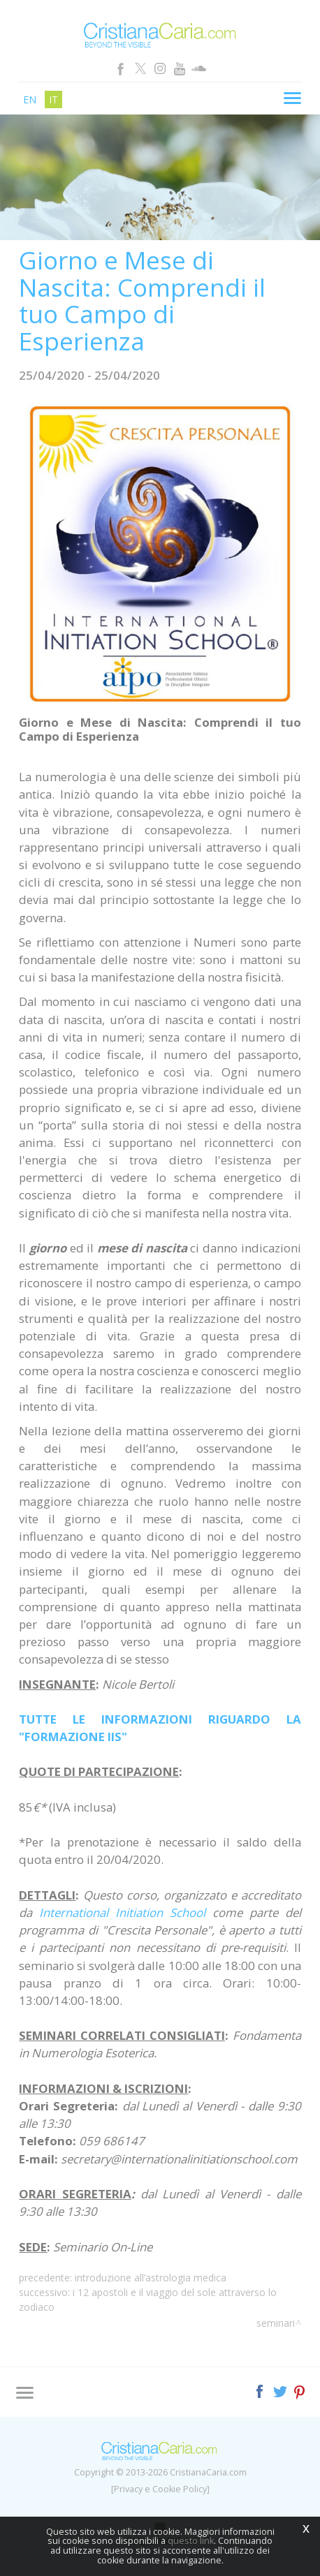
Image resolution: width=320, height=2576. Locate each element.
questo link (191, 2541)
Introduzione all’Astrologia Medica (150, 2277)
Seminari (275, 2323)
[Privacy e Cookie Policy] (160, 2489)
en (29, 99)
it (53, 99)
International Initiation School (122, 1912)
